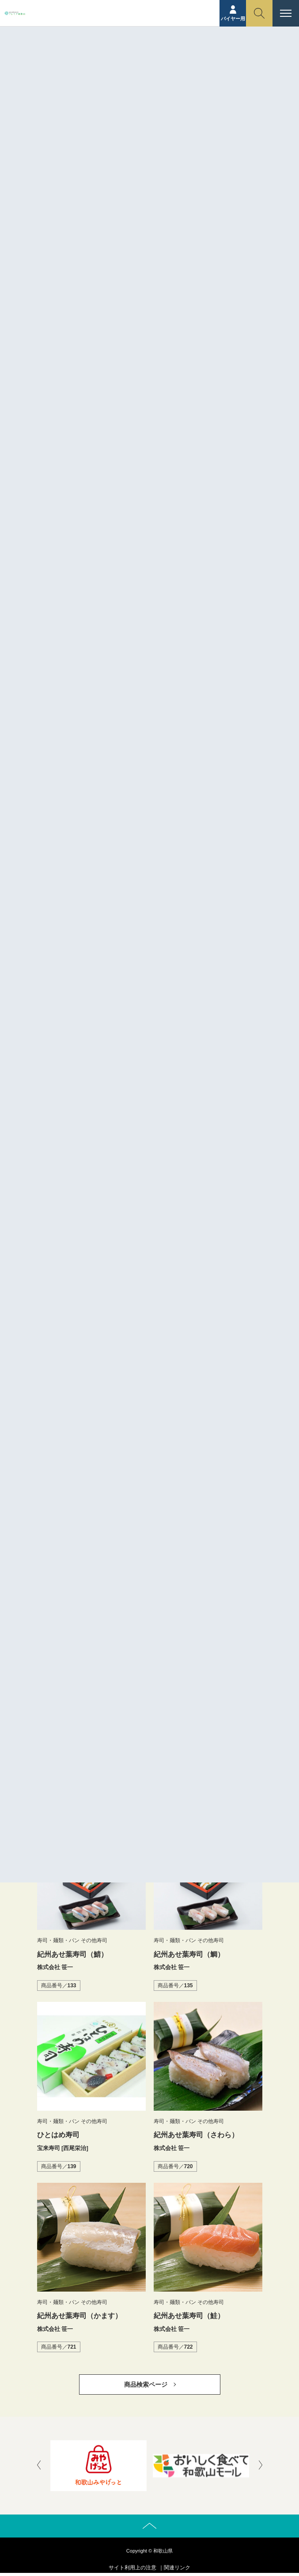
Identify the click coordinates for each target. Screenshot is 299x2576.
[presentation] (39, 2466)
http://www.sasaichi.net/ (141, 710)
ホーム (98, 68)
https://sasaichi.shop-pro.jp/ (146, 730)
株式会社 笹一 (126, 690)
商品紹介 (125, 68)
